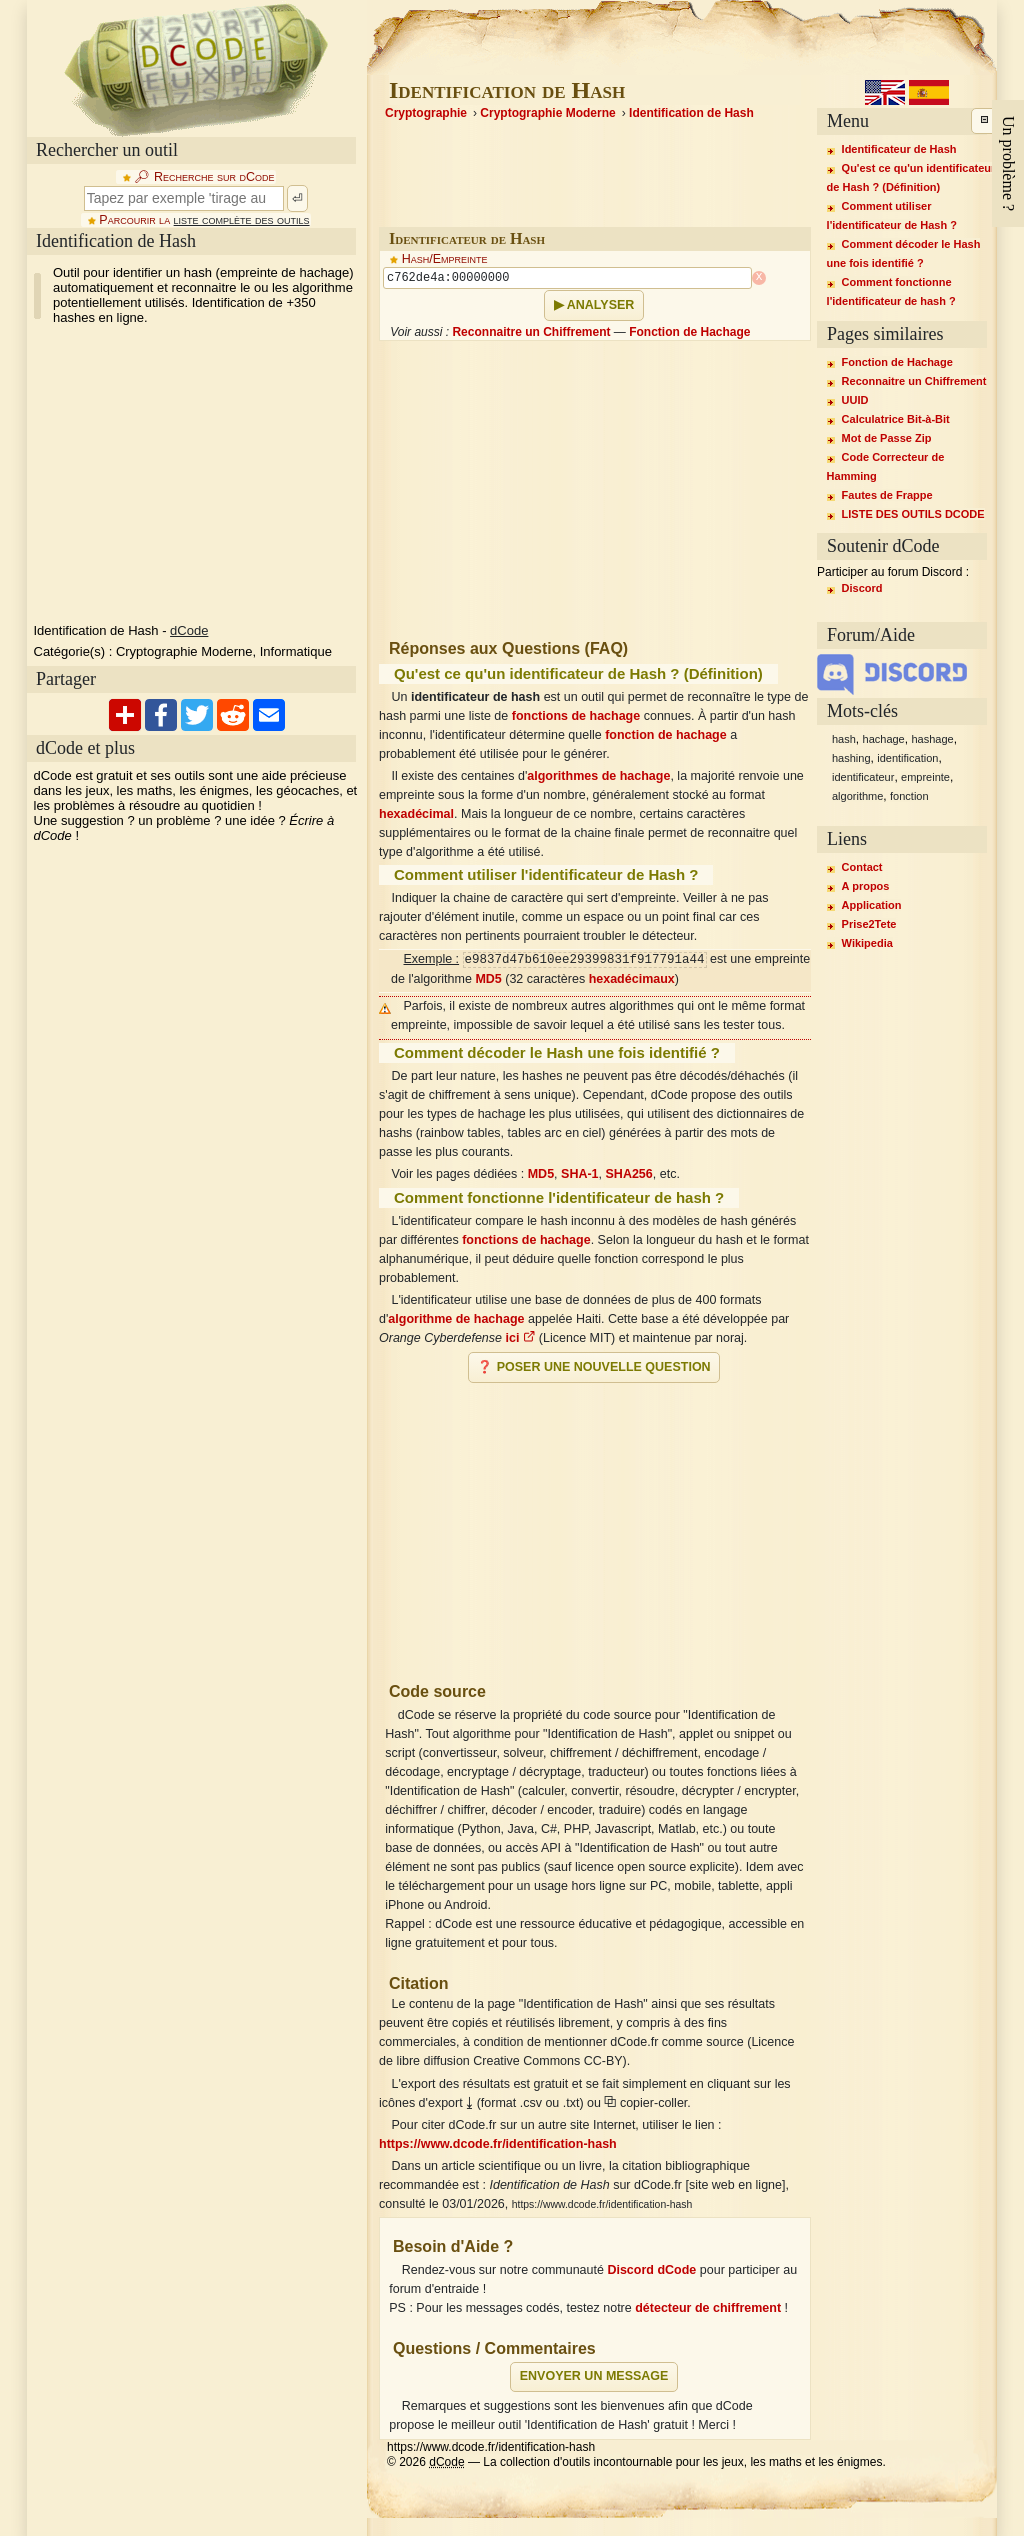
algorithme (857, 796)
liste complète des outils (242, 220)
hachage (884, 739)
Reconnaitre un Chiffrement (531, 332)
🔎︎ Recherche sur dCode (204, 177)
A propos (866, 886)
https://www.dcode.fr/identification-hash (498, 2144)
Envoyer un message (594, 2376)
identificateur (863, 777)
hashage (932, 739)
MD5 (488, 979)
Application (872, 905)
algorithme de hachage (456, 1319)
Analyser (601, 305)
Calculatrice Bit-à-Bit (896, 419)
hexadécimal (416, 814)
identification (907, 758)
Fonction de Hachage (689, 332)
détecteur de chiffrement (708, 2308)
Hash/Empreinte (445, 259)
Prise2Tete (869, 924)
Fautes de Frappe (887, 495)
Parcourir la (204, 220)
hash (844, 739)
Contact (862, 867)
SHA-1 (580, 1174)
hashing (851, 758)
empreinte (925, 777)
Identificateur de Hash (899, 149)
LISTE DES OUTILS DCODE (913, 514)
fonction (909, 796)
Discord (862, 588)
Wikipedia (867, 943)
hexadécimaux (632, 979)
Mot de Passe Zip (887, 438)
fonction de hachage (666, 735)
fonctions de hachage (576, 716)
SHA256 (629, 1174)
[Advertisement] (595, 1524)
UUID (855, 400)
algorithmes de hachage (598, 776)
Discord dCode (651, 2270)
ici (520, 1338)
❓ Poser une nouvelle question (593, 1367)
